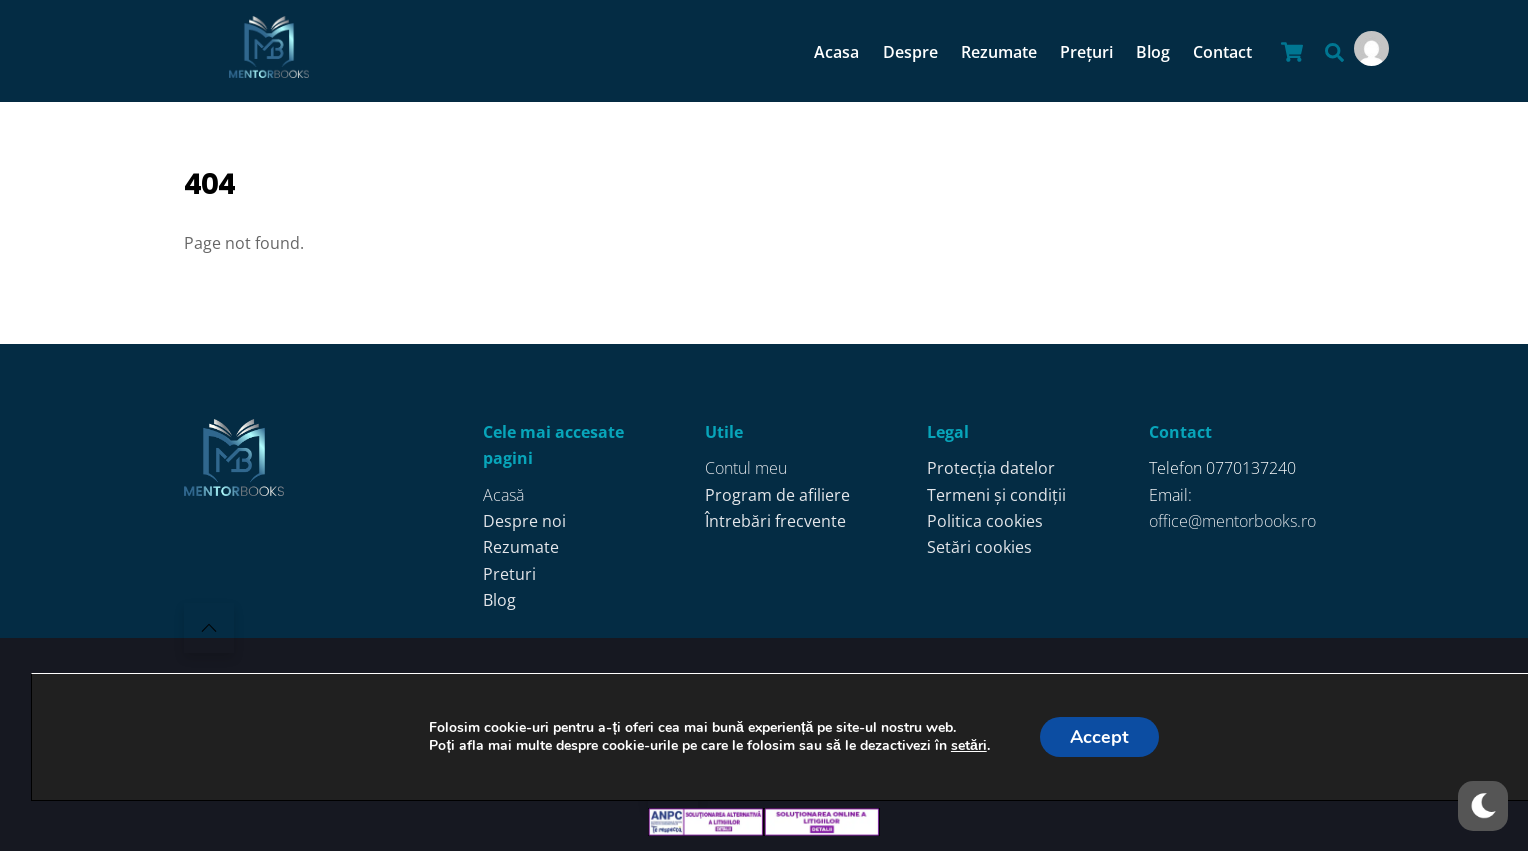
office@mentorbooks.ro (1232, 521)
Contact (1222, 52)
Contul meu (746, 468)
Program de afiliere (777, 495)
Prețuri (1086, 52)
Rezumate (999, 52)
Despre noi (524, 521)
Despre (910, 52)
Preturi (509, 574)
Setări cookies (979, 547)
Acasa (836, 52)
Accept (1098, 737)
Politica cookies (985, 521)
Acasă (503, 495)
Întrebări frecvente (775, 521)
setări (968, 746)
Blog (1153, 52)
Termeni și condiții (996, 495)
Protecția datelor (991, 468)
